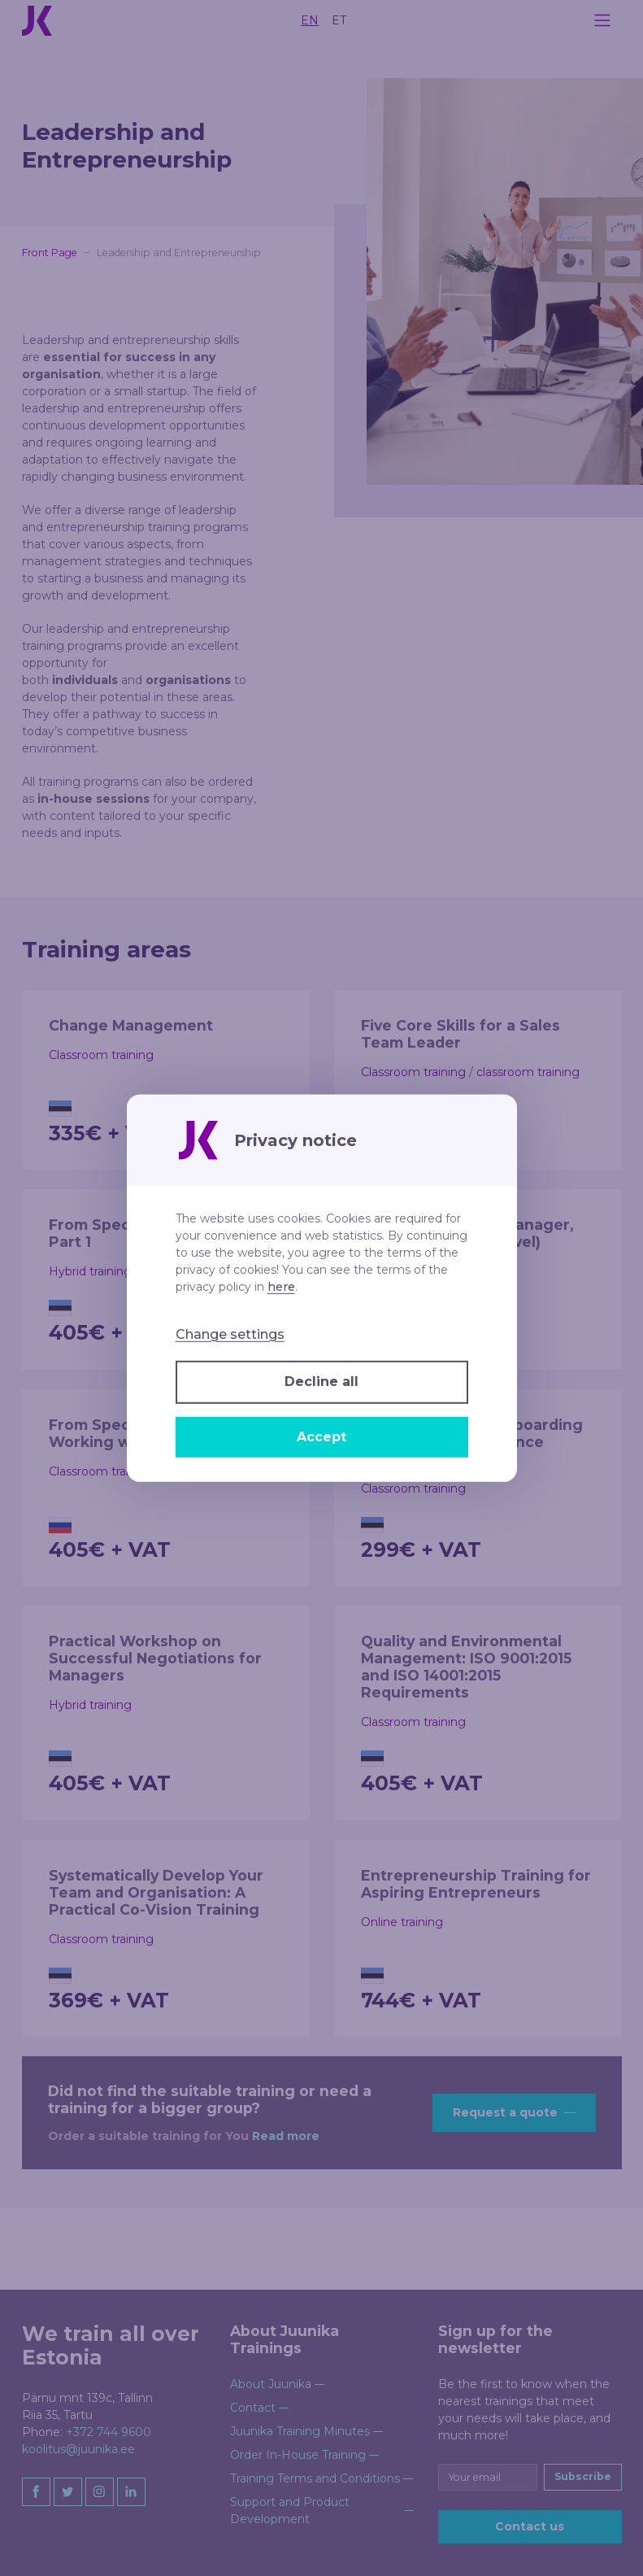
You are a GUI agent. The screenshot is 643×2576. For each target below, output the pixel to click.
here (281, 1286)
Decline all (321, 1381)
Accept (321, 1437)
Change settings (230, 1333)
